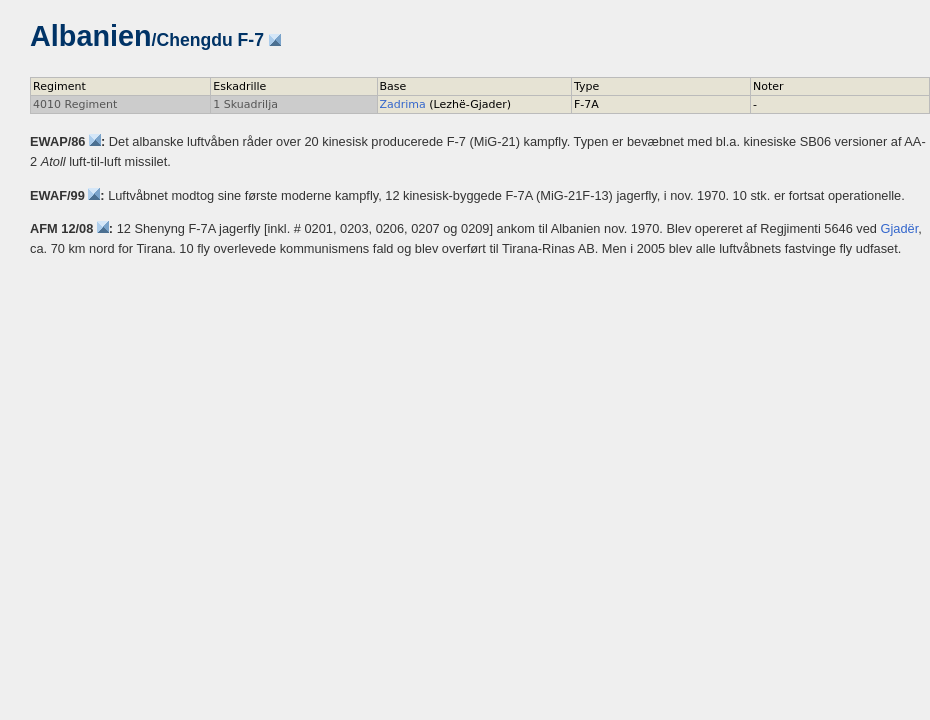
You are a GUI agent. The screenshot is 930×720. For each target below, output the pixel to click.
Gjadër (900, 228)
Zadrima (403, 104)
